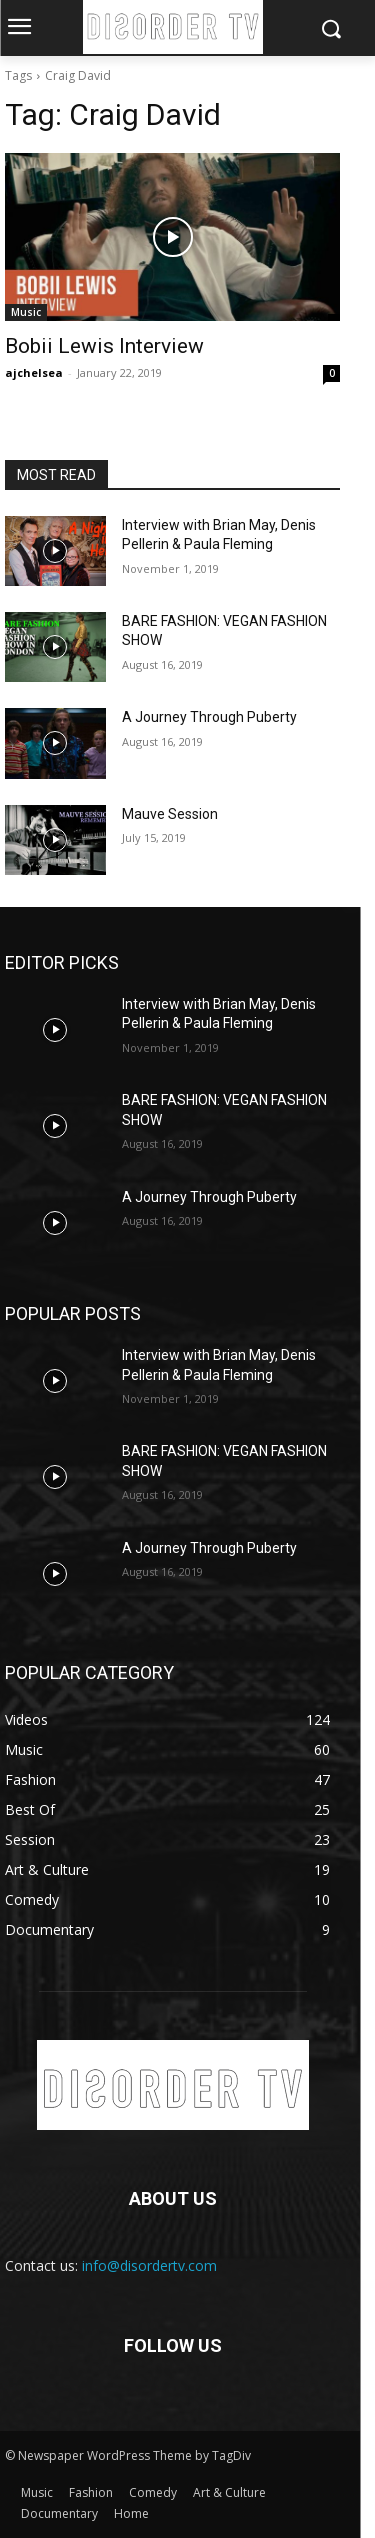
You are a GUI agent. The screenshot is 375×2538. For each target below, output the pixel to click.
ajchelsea (34, 372)
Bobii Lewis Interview (104, 346)
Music (26, 312)
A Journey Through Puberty (209, 717)
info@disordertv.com (149, 2265)
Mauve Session (170, 814)
